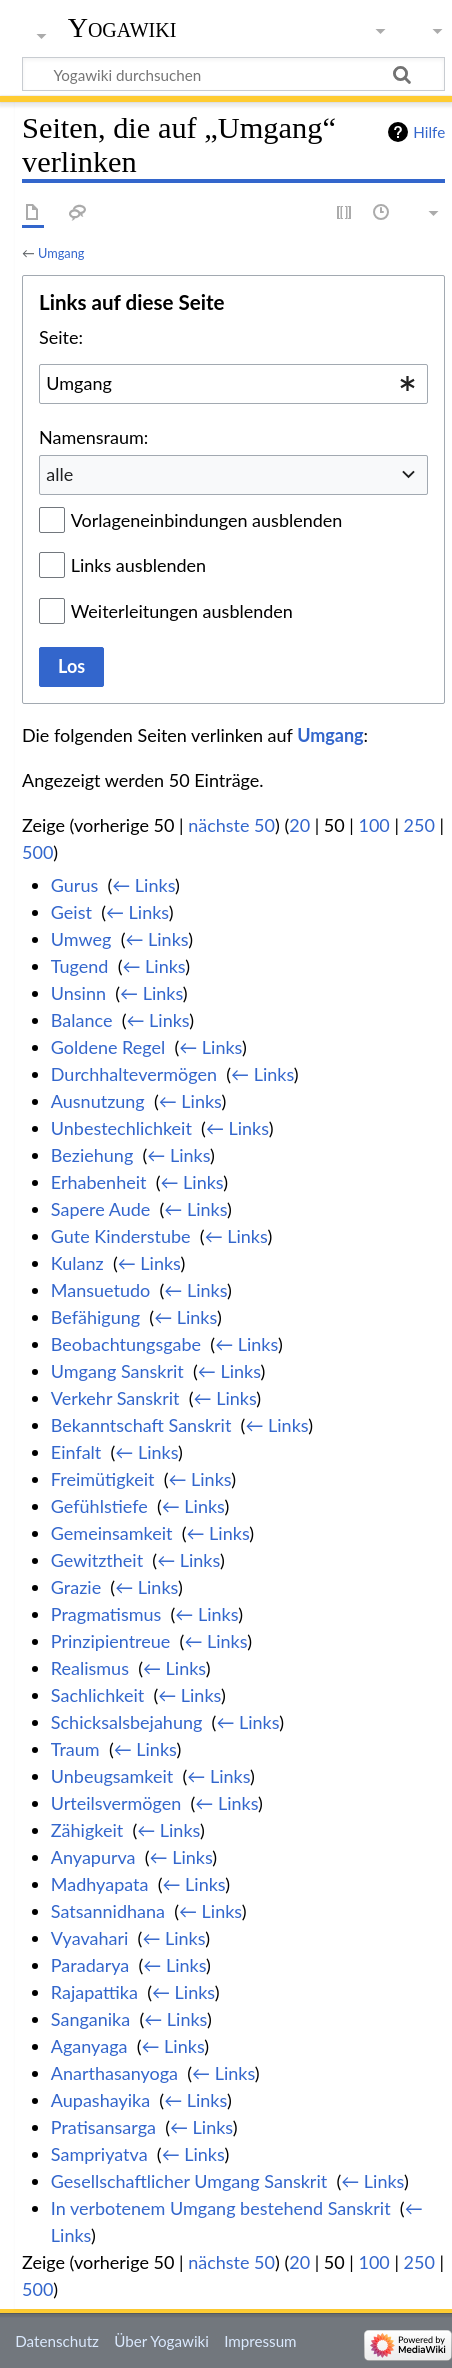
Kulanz (77, 1263)
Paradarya (90, 1965)
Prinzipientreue (111, 1641)
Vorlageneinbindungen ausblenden (207, 520)
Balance (82, 1020)
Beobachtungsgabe (126, 1344)
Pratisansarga (103, 2127)
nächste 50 (231, 825)
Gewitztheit (97, 1560)
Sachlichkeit (97, 1695)
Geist (71, 912)
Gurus (74, 885)
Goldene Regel (108, 1047)
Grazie (76, 1587)
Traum (75, 1749)
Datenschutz (57, 2341)
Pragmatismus (106, 1614)
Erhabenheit (99, 1182)
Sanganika (90, 2019)
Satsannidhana (108, 1911)
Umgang (61, 253)
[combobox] (233, 384)
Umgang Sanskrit (117, 1371)
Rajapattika (94, 1992)
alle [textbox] (59, 474)
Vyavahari (90, 1938)
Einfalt (76, 1452)
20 (299, 825)
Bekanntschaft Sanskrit (141, 1425)
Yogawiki (122, 27)
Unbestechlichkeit (121, 1128)
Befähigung (95, 1317)
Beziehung (92, 1155)
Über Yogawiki (161, 2341)
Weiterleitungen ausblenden (182, 611)
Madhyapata (100, 1884)
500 (37, 852)
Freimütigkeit (103, 1479)
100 (373, 825)
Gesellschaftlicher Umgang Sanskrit (189, 2181)
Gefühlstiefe (99, 1506)
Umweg (81, 939)
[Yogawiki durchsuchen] (233, 74)
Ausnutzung (98, 1101)
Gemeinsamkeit (112, 1533)
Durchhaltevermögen (134, 1074)
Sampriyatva (99, 2154)
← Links (143, 885)
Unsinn (78, 993)
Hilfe (429, 132)
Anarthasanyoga (114, 2073)
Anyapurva (93, 1857)
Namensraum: (93, 437)
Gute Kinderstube (121, 1236)
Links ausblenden (138, 565)
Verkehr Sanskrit (115, 1398)
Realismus (90, 1668)
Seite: (61, 337)
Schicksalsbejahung (127, 1722)
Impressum (260, 2341)
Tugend (80, 966)
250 (419, 825)
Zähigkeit (87, 1830)
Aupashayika (100, 2100)
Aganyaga (89, 2046)
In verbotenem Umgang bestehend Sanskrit (221, 2208)
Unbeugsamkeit (112, 1776)
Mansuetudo (100, 1290)
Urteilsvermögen (116, 1803)
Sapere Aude (100, 1209)
